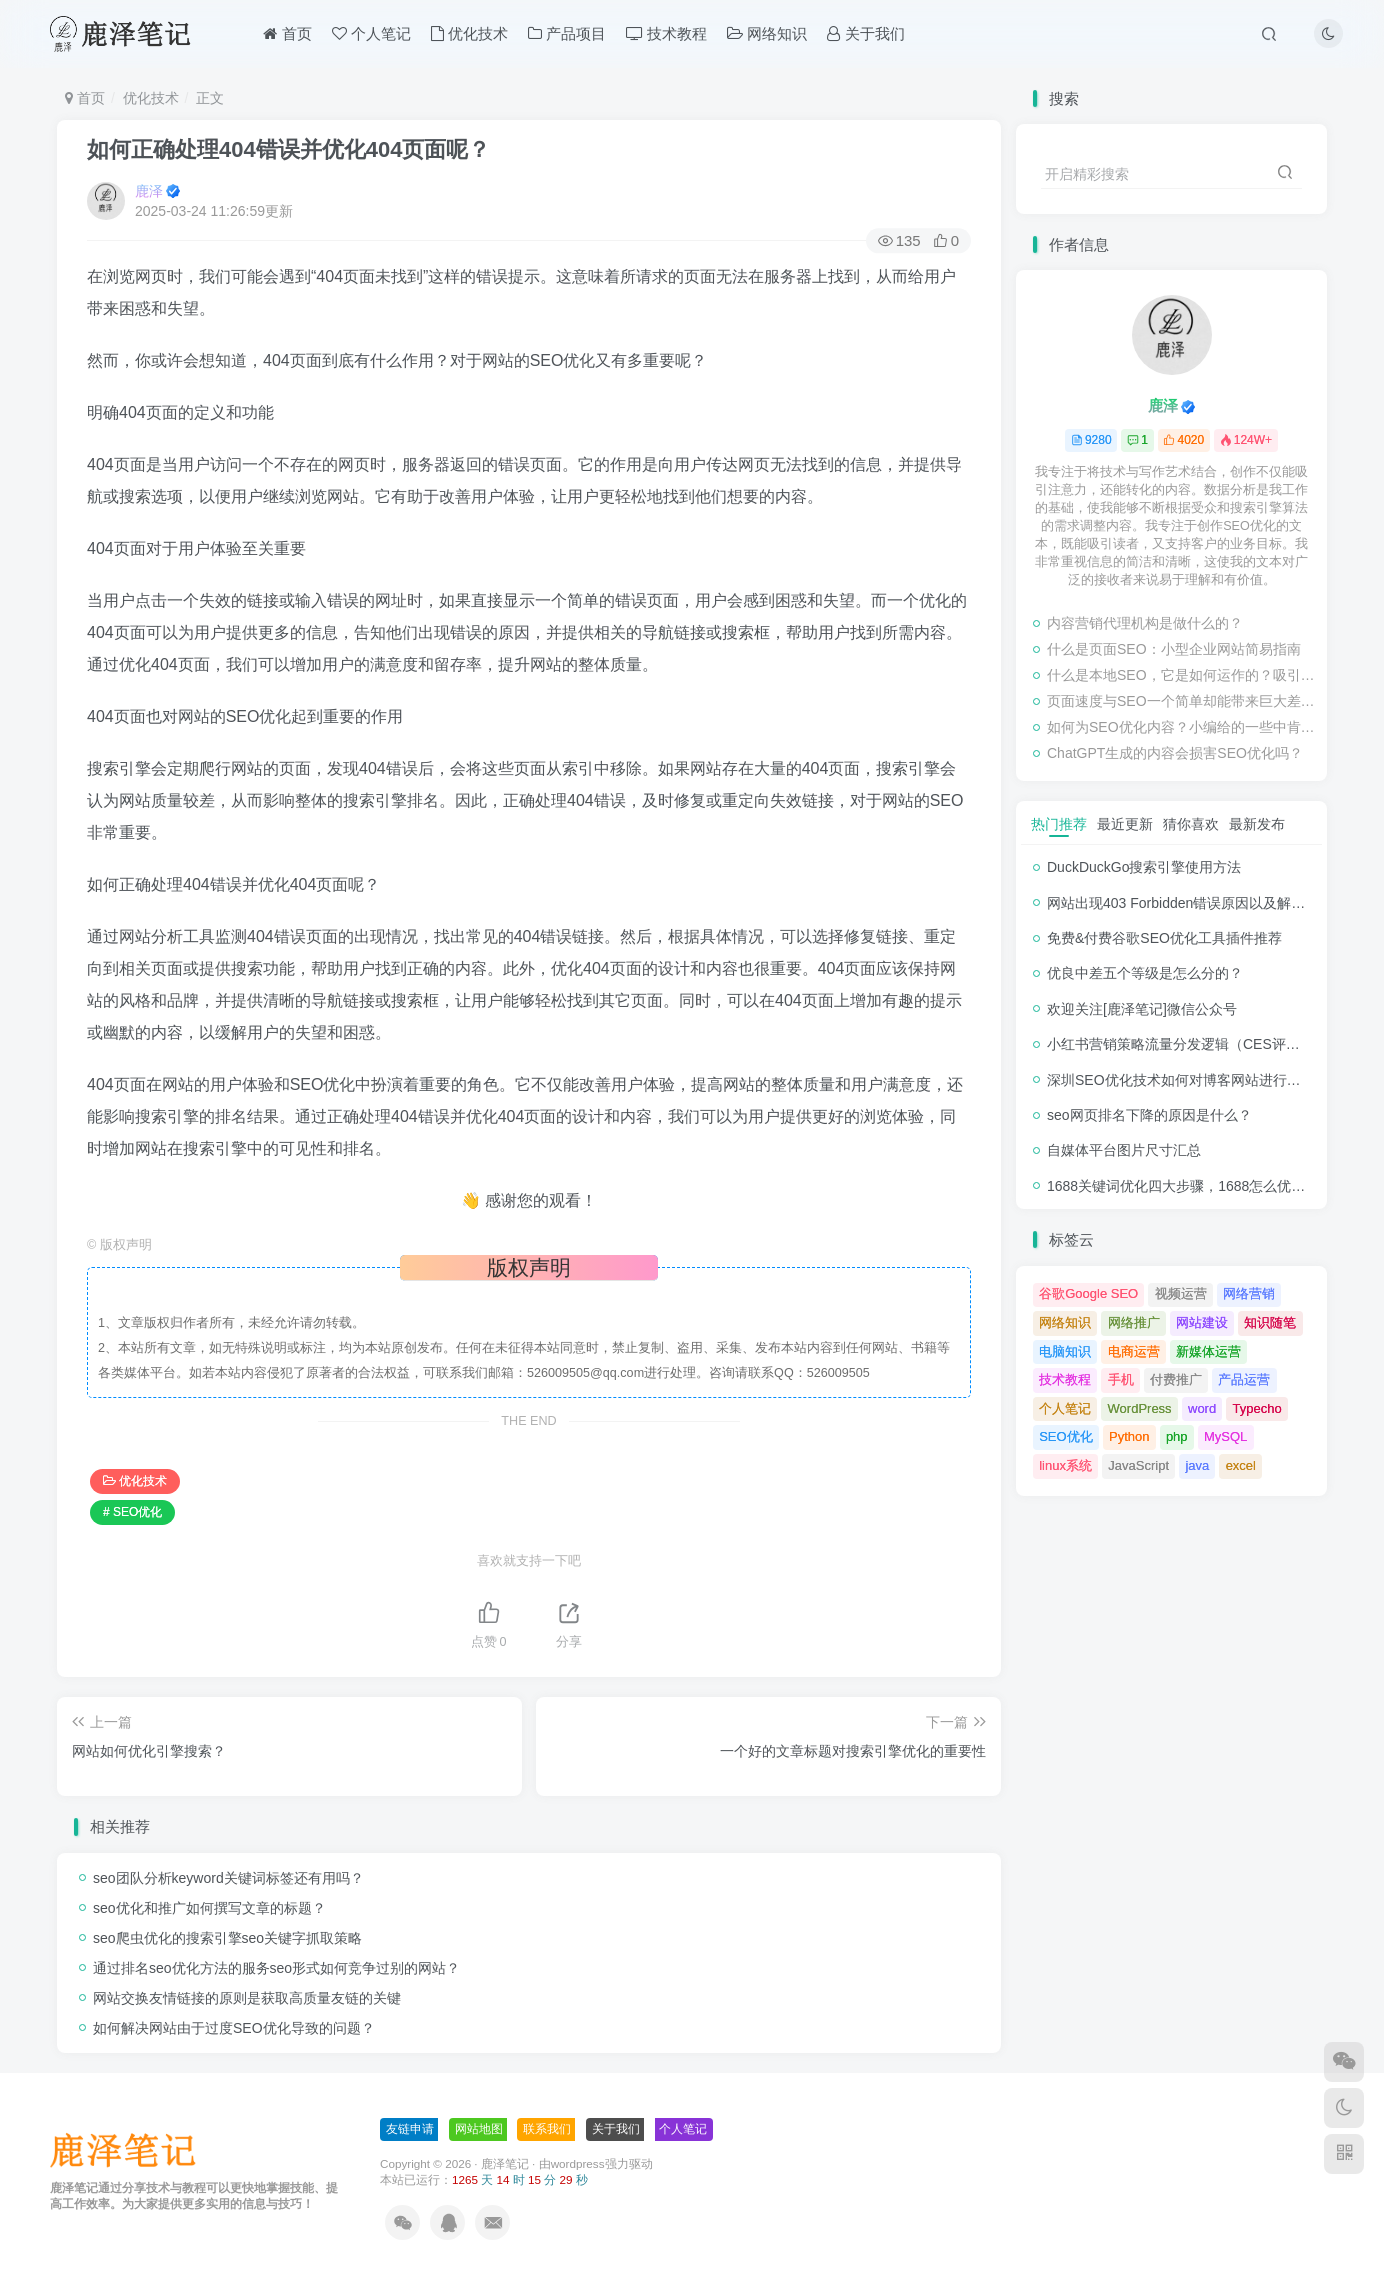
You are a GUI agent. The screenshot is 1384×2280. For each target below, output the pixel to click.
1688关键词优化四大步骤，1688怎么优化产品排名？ (1211, 1186)
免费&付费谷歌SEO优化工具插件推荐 (1164, 938)
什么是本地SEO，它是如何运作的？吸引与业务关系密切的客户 (1182, 675)
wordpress (578, 2163)
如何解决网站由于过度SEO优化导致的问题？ (234, 2028)
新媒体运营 (1208, 1351)
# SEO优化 (132, 1512)
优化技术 (469, 33)
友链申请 (410, 2129)
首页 (287, 33)
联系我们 (547, 2129)
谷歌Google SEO (1088, 1293)
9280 (1091, 440)
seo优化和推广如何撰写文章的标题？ (209, 1908)
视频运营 (1181, 1293)
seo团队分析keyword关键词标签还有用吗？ (228, 1878)
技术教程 (666, 33)
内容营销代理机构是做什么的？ (1145, 623)
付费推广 (1176, 1379)
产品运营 (1244, 1379)
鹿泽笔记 (505, 2163)
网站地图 (479, 2129)
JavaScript (1138, 1465)
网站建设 (1202, 1322)
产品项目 (567, 33)
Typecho (1257, 1408)
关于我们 (865, 33)
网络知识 (767, 33)
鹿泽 (149, 191)
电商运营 (1134, 1351)
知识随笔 (1270, 1322)
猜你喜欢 (1191, 824)
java (1197, 1465)
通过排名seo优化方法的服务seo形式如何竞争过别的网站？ (276, 1968)
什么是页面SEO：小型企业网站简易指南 (1174, 649)
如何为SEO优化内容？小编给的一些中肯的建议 (1182, 727)
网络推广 (1134, 1322)
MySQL (1225, 1436)
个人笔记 (371, 33)
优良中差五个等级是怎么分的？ (1145, 973)
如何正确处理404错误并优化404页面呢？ (288, 149)
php (1177, 1436)
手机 (1121, 1379)
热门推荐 (1059, 824)
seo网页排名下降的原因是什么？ (1149, 1115)
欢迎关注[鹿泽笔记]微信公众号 (1142, 1009)
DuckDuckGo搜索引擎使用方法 (1144, 867)
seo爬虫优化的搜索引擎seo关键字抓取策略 (227, 1938)
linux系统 (1065, 1465)
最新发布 (1257, 824)
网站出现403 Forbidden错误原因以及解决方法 (1190, 903)
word (1202, 1408)
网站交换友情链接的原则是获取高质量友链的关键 (247, 1998)
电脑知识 (1065, 1351)
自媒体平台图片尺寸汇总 (1124, 1150)
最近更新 (1125, 824)
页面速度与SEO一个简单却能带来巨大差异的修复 (1182, 701)
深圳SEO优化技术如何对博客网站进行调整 (1181, 1080)
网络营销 (1249, 1293)
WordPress (1140, 1408)
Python (1129, 1436)
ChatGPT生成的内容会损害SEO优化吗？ (1175, 753)
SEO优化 (1065, 1436)
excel (1241, 1465)
